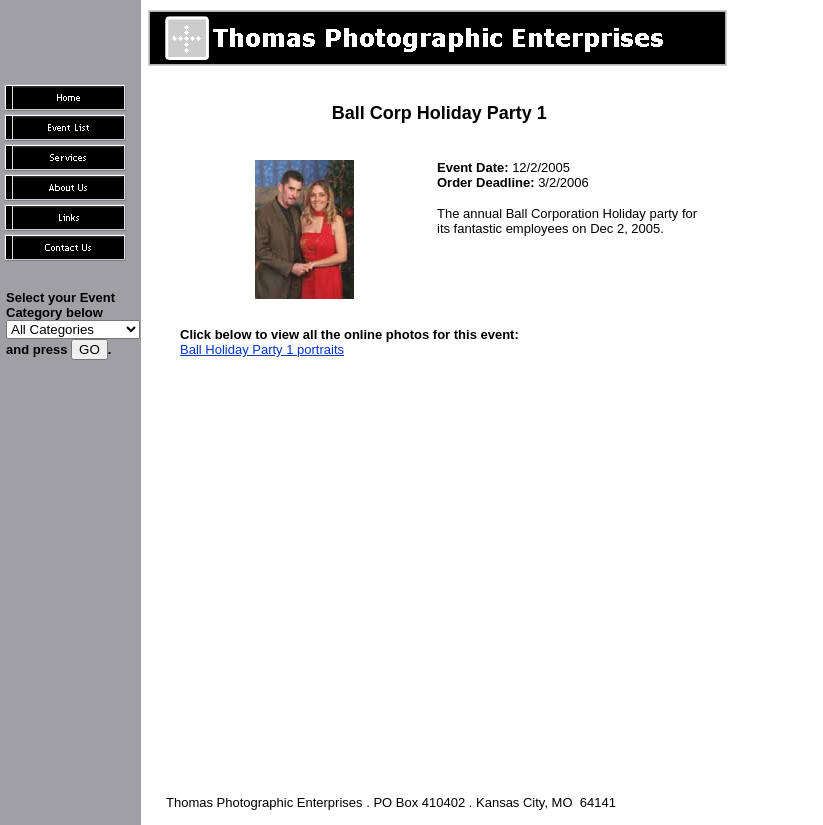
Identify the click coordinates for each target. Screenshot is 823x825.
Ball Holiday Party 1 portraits (262, 349)
